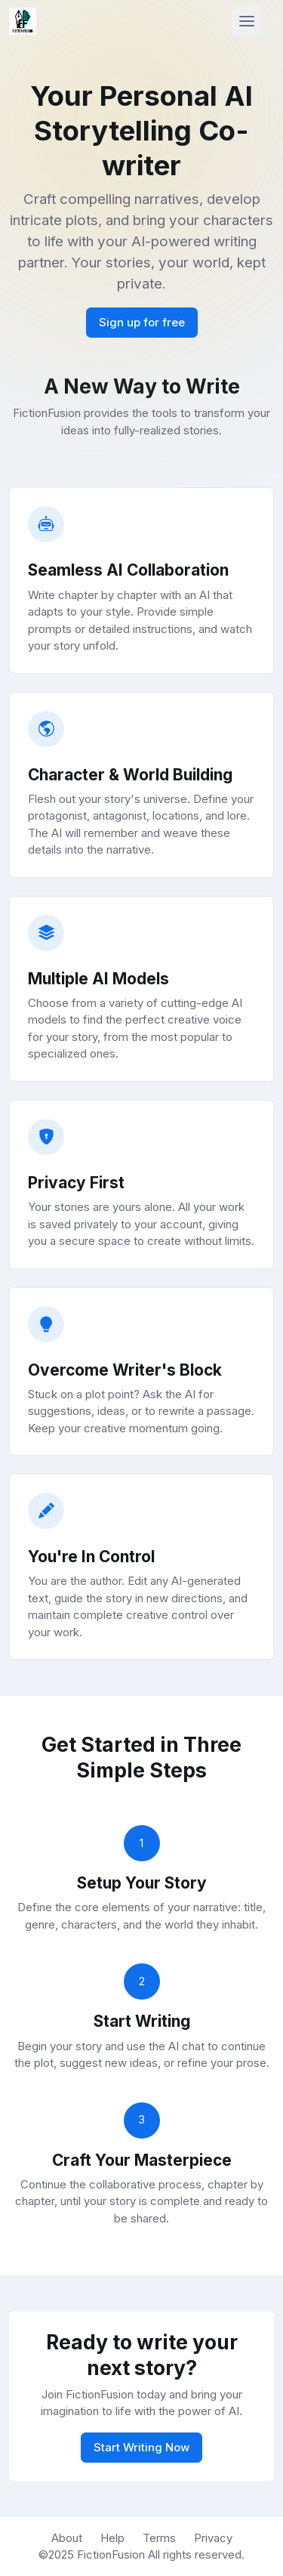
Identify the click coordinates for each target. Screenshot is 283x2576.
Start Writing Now (141, 2447)
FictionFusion (112, 2554)
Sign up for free (142, 322)
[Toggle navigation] (247, 21)
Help (112, 2538)
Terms (159, 2538)
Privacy (213, 2538)
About (66, 2538)
